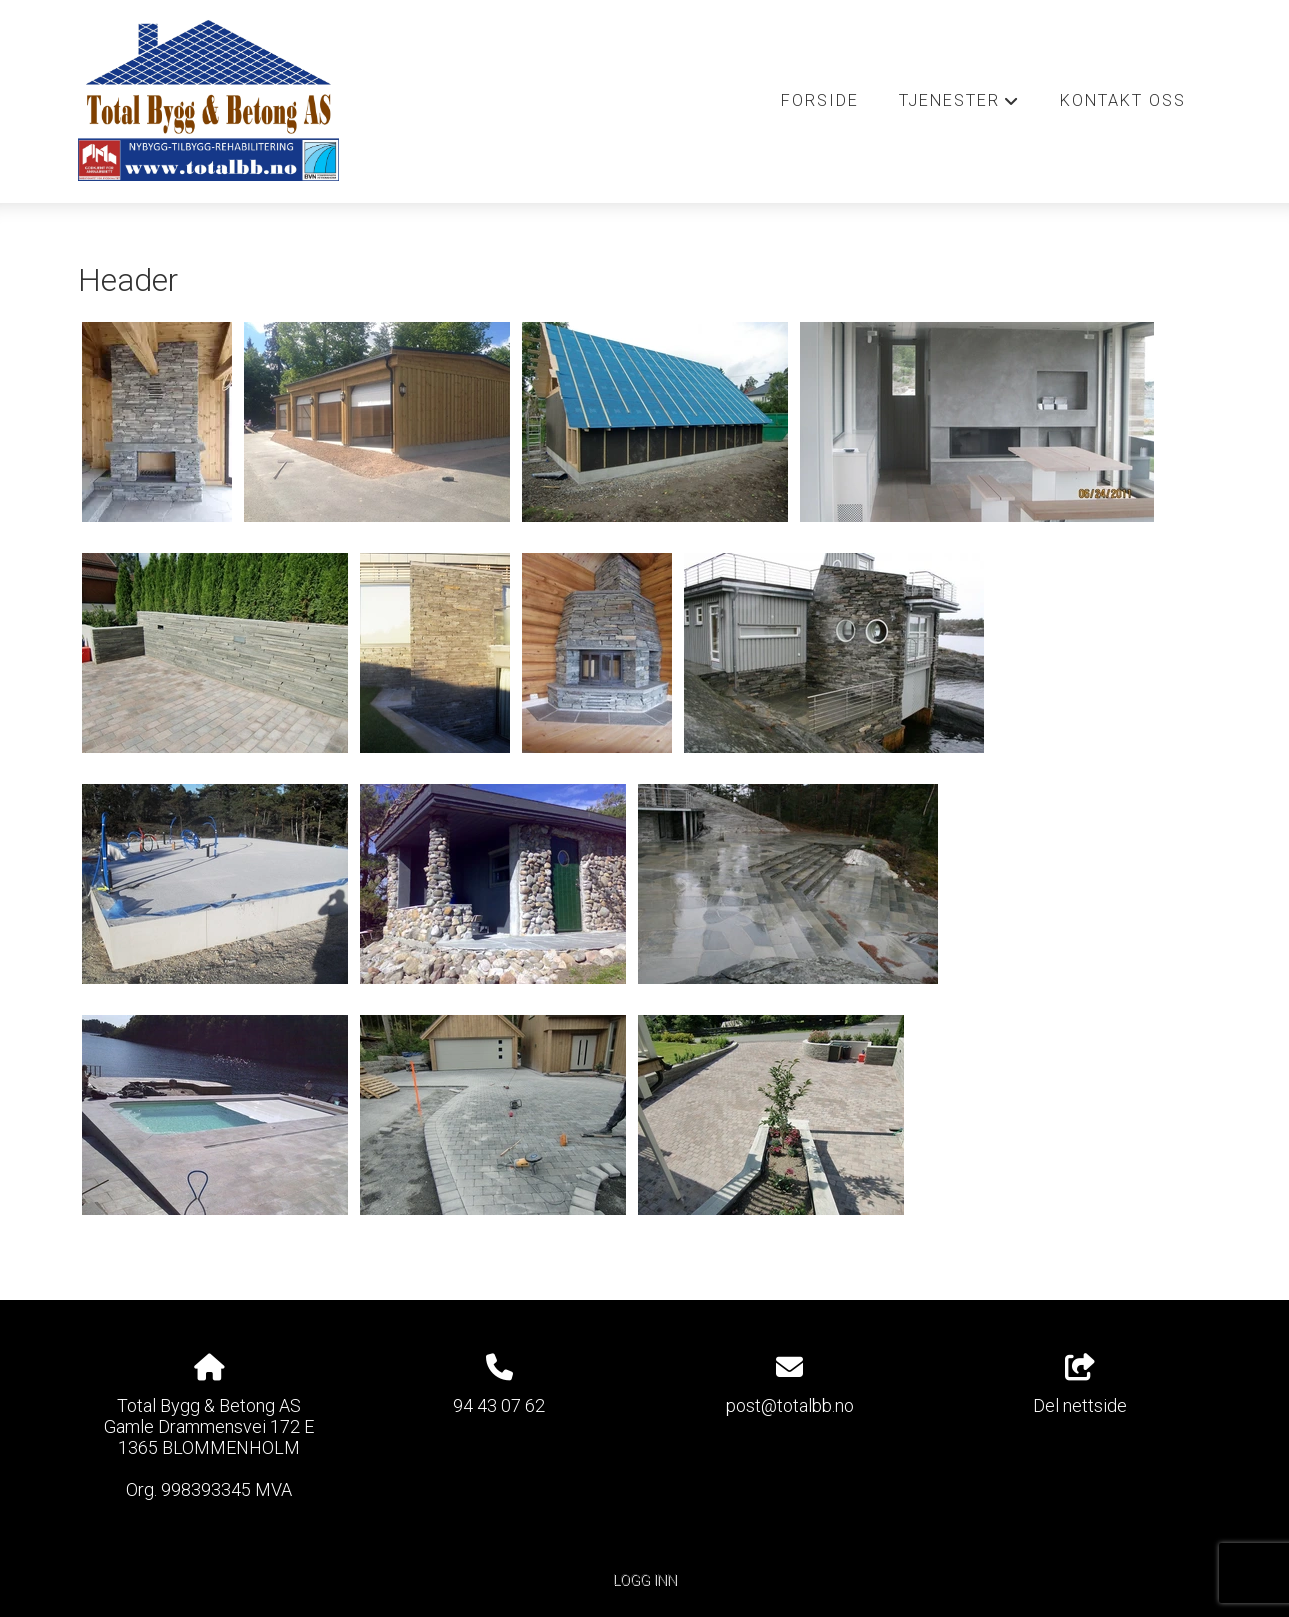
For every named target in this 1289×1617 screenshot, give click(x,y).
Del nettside (1080, 1385)
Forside (820, 100)
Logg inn (645, 1580)
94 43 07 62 (499, 1405)
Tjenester (959, 106)
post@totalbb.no (790, 1405)
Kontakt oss (1123, 100)
